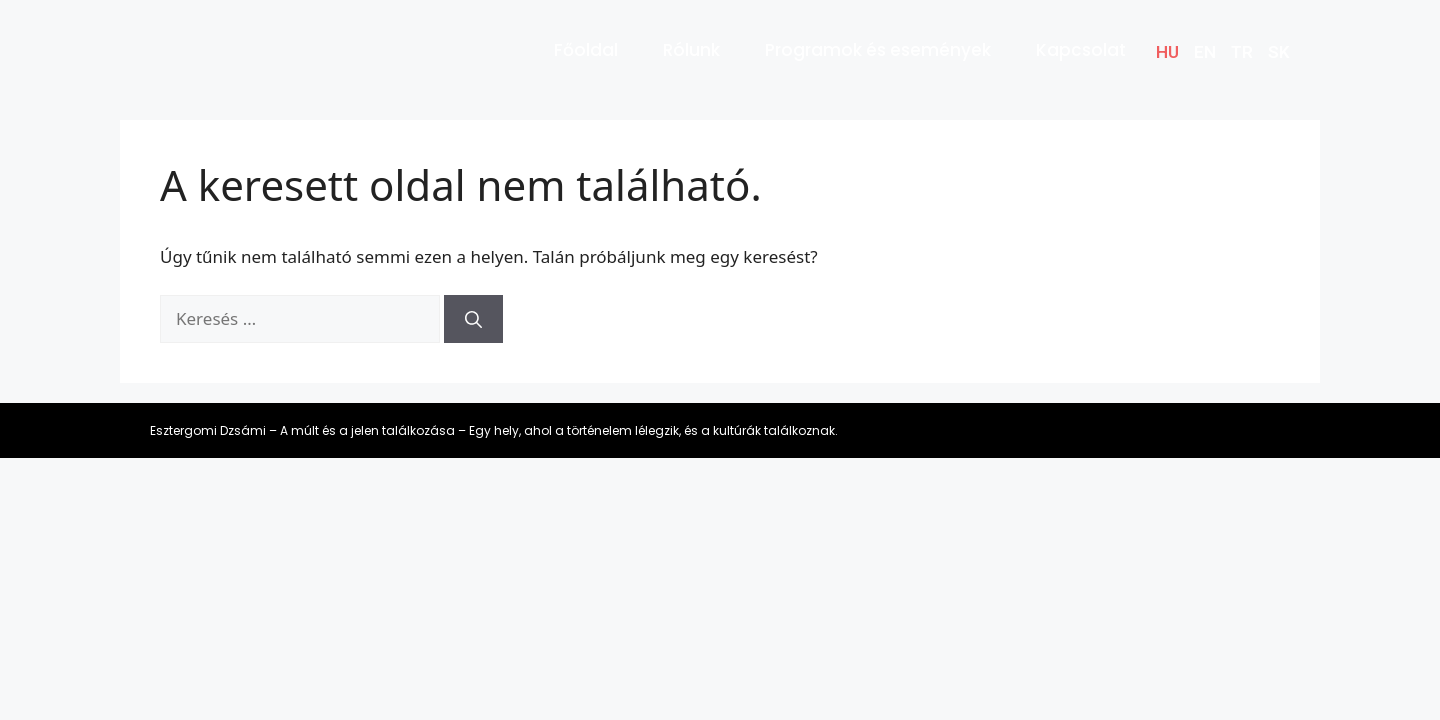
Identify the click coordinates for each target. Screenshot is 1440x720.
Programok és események (878, 50)
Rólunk (691, 50)
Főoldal (586, 50)
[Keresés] (473, 319)
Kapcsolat (1081, 50)
